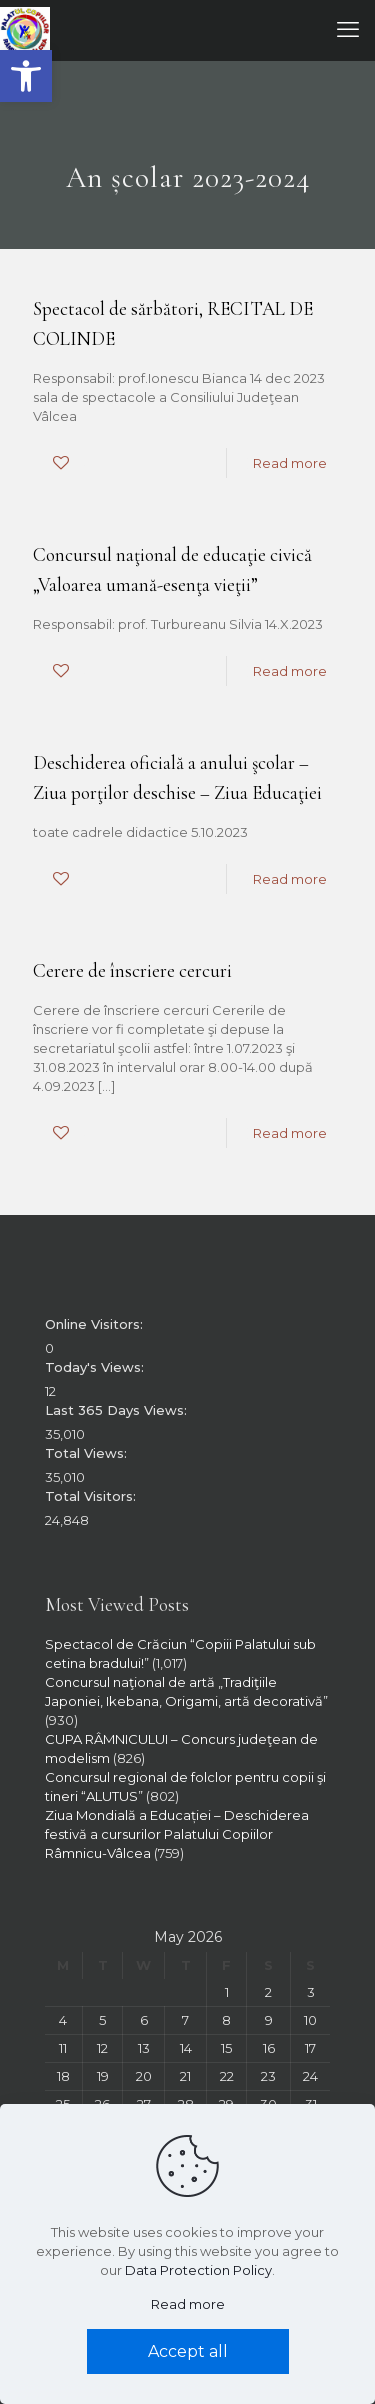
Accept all (188, 2351)
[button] (26, 76)
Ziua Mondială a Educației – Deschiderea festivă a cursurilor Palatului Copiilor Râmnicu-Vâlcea (177, 1834)
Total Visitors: (92, 1496)
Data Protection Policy (198, 2270)
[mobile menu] (348, 30)
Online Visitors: (96, 1324)
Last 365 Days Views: (118, 1410)
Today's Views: (96, 1367)
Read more (290, 463)
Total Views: (88, 1453)
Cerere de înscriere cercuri (132, 970)
